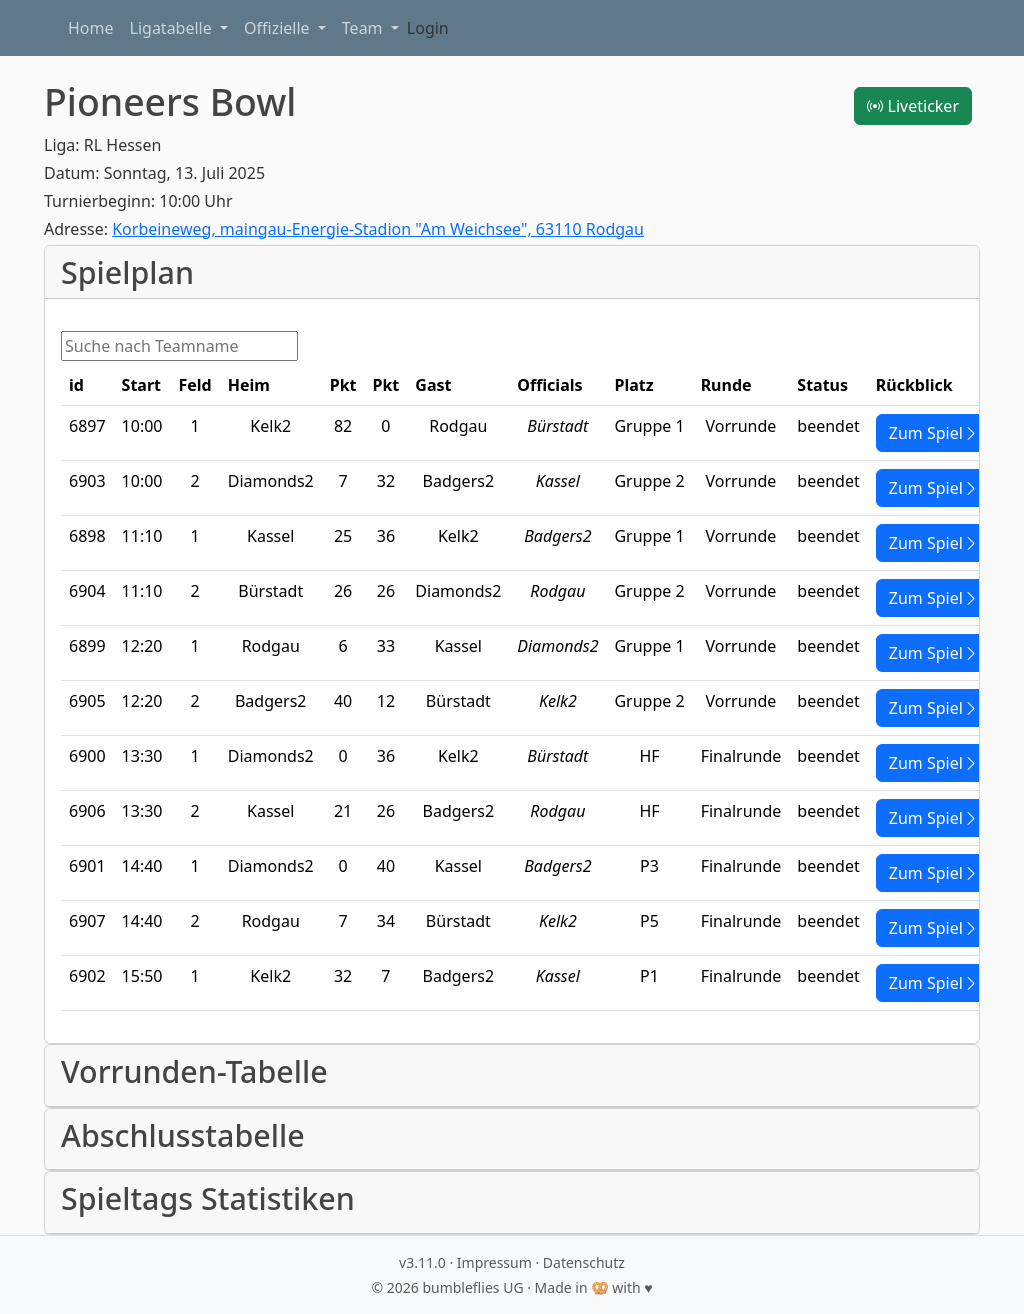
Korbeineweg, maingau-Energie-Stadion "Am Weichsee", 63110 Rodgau (378, 229)
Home (91, 28)
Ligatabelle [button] (173, 28)
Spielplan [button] (127, 272)
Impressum (494, 1262)
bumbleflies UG (472, 1287)
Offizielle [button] (279, 28)
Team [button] (364, 28)
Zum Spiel (934, 433)
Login (428, 28)
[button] (512, 1076)
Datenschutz (584, 1262)
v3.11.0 (422, 1262)
